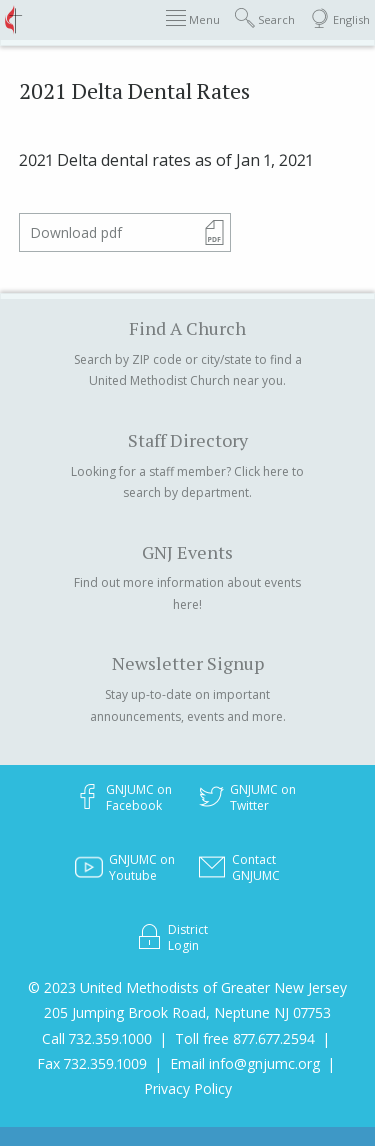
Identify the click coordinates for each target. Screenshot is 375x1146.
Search (265, 18)
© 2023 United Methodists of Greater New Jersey (187, 987)
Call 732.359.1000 (97, 1038)
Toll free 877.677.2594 (245, 1038)
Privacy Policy (188, 1088)
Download (76, 232)
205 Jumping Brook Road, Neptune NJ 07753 (187, 1012)
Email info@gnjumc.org (245, 1063)
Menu (193, 18)
